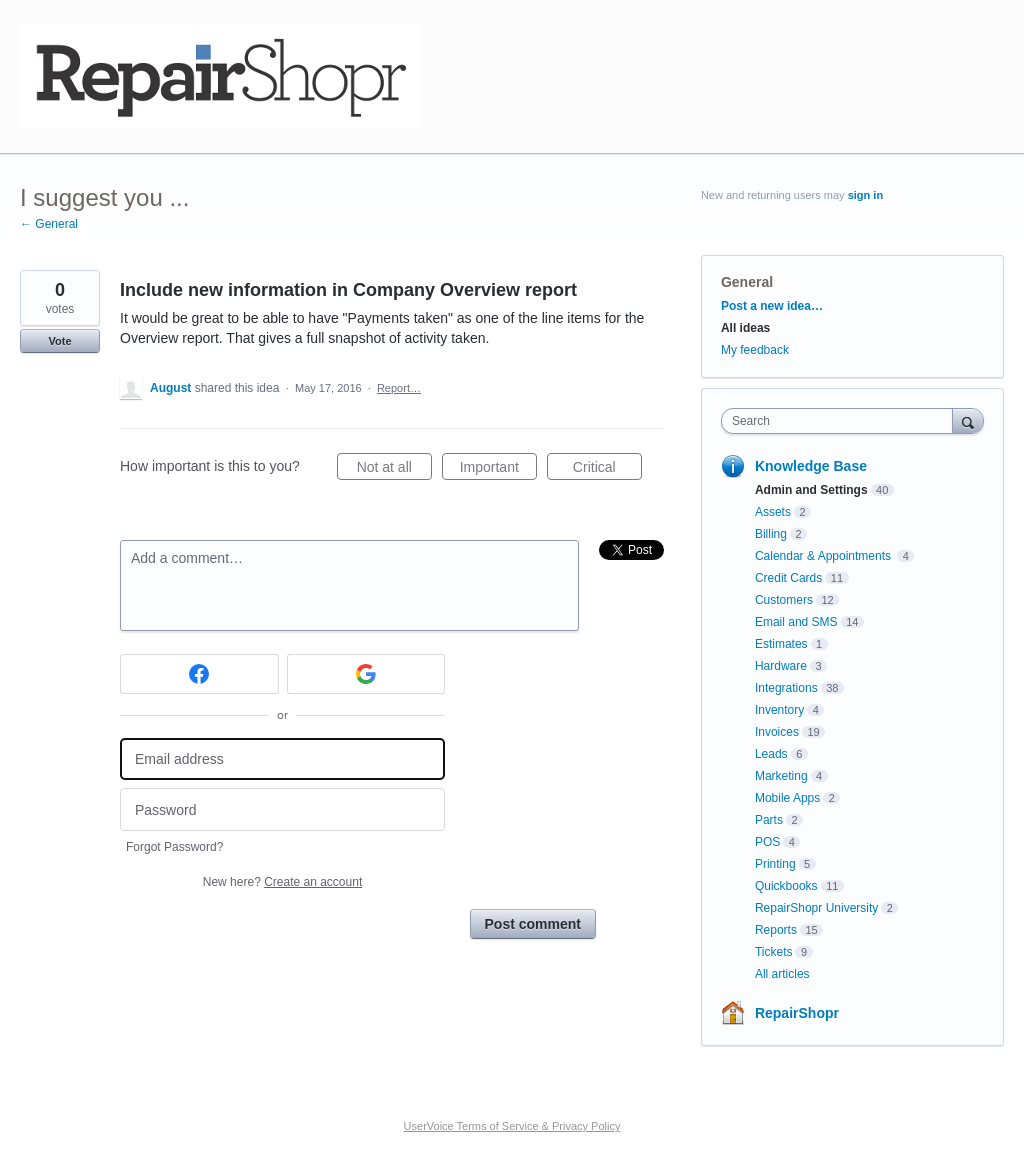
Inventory (779, 710)
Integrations (786, 688)
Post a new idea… (772, 306)
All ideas (745, 328)
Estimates (781, 644)
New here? (282, 882)
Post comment (533, 924)
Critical (607, 470)
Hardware (781, 666)
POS (767, 842)
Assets (773, 512)
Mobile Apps (787, 798)
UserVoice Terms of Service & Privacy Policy (512, 1126)
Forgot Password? (174, 847)
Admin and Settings (811, 490)
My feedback (755, 350)
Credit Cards (788, 578)
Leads (771, 754)
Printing (775, 864)
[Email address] (282, 759)
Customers (784, 600)
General (747, 282)
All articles (782, 974)
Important (498, 470)
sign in (865, 195)
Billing (771, 534)
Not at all (394, 470)
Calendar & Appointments (824, 556)
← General (49, 224)
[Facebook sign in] (199, 674)
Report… (399, 388)
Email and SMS (796, 622)
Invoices (777, 732)
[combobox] (841, 421)
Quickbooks (786, 886)
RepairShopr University (816, 908)
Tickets (774, 952)
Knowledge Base (811, 466)
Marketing (781, 776)
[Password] (282, 809)
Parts (769, 820)
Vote (59, 341)
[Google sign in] (366, 674)
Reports (776, 930)
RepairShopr (797, 1013)
